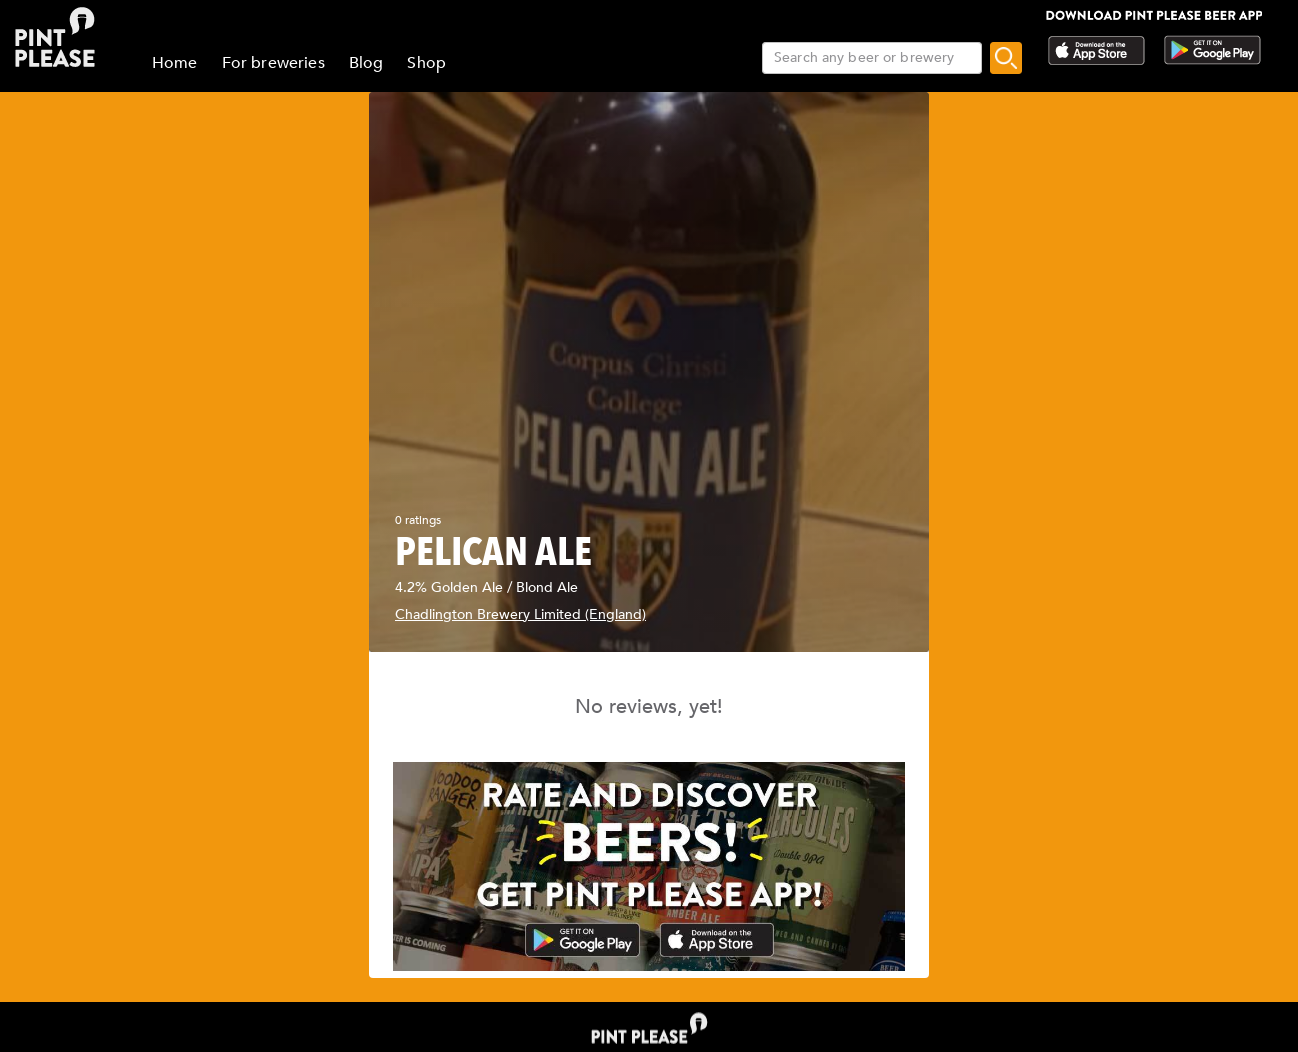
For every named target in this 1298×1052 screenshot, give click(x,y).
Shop (426, 63)
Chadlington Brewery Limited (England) (520, 614)
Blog (366, 63)
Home (175, 63)
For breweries (273, 63)
